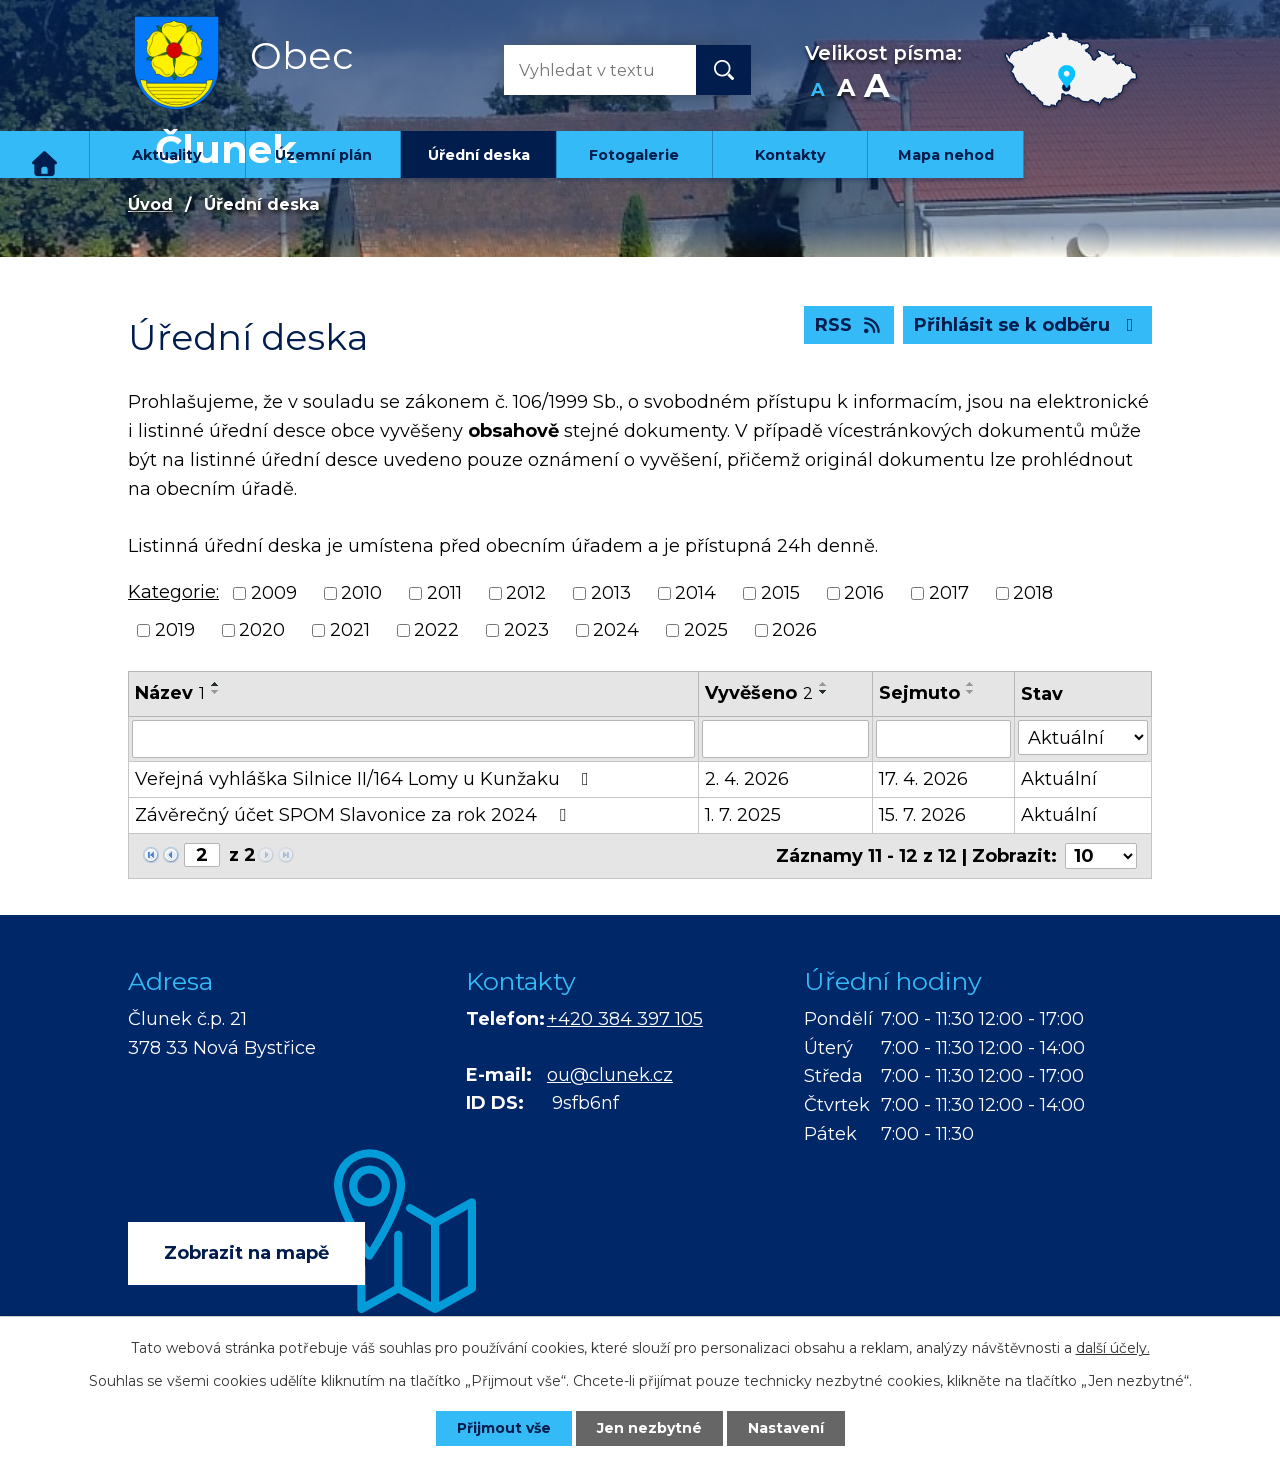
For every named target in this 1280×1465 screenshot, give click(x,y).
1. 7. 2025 (743, 815)
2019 (175, 630)
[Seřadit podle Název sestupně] (216, 692)
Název (170, 693)
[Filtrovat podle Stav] (1083, 737)
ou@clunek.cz (610, 1075)
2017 (949, 593)
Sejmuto (919, 693)
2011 (444, 593)
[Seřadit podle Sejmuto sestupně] (971, 692)
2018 (1033, 593)
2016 (864, 593)
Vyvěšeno (759, 693)
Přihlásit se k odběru (1028, 325)
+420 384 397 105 (625, 1019)
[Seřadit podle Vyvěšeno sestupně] (824, 692)
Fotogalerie (634, 155)
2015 (780, 593)
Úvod (45, 154)
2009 (274, 593)
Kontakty (790, 155)
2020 (262, 630)
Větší (876, 90)
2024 (616, 630)
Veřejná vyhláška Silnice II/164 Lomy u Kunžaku (366, 779)
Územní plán (323, 155)
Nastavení (786, 1428)
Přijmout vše (504, 1428)
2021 (350, 630)
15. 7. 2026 (922, 815)
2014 (695, 593)
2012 (526, 593)
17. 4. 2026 (923, 779)
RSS (849, 325)
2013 (611, 593)
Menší (817, 90)
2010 (361, 593)
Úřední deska (479, 155)
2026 (794, 630)
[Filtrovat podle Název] (413, 739)
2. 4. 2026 (747, 779)
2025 (706, 630)
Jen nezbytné (649, 1428)
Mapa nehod (946, 155)
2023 (526, 630)
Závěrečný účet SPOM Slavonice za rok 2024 (354, 815)
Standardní (845, 90)
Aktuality (167, 155)
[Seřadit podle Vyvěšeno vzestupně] (824, 684)
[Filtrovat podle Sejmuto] (943, 739)
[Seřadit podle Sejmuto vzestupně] (971, 684)
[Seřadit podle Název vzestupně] (216, 684)
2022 (436, 630)
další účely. (1113, 1348)
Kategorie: (173, 592)
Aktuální (1059, 779)
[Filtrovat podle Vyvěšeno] (785, 739)
